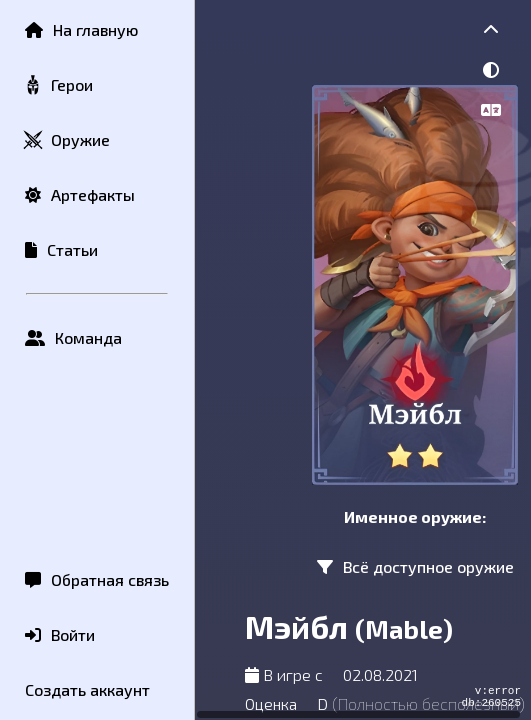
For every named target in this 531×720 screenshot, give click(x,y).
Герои (58, 85)
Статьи (61, 249)
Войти (60, 634)
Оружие (66, 140)
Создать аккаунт (87, 689)
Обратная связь (97, 579)
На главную (81, 29)
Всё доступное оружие (415, 566)
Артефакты (80, 194)
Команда (73, 337)
